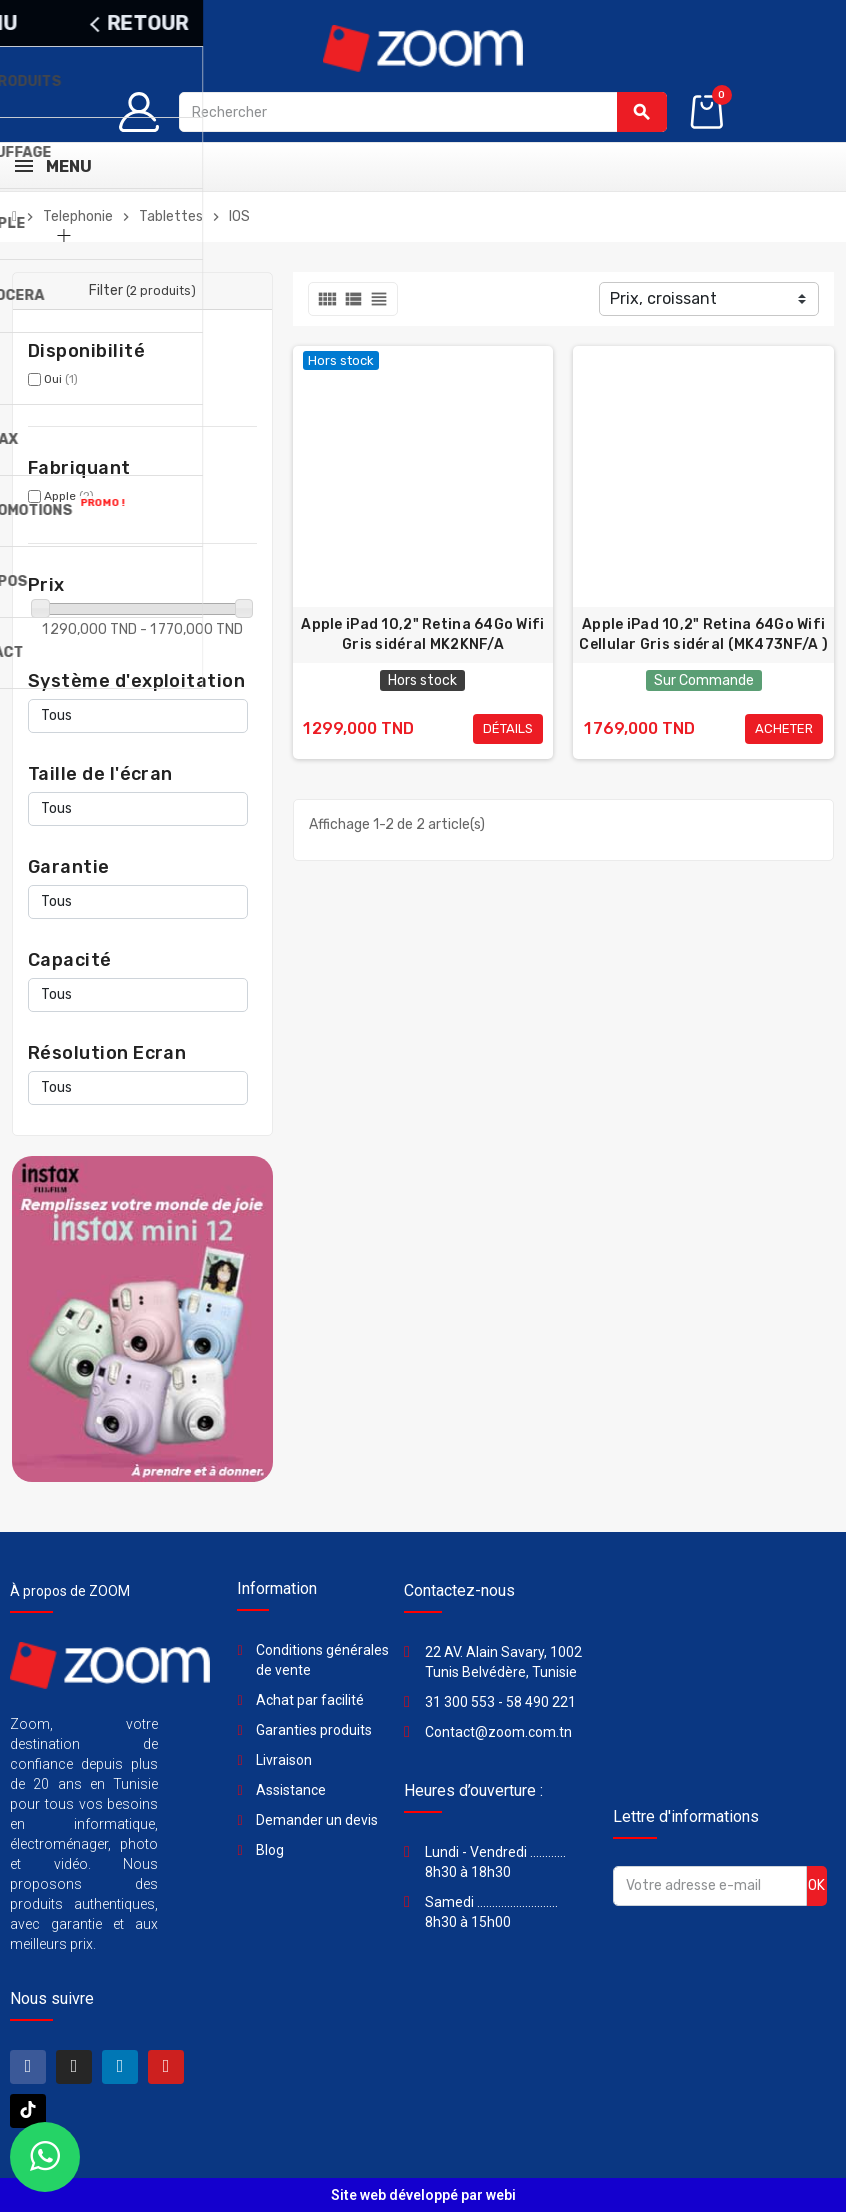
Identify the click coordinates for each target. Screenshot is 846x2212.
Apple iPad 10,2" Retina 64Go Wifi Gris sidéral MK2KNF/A (422, 634)
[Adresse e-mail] (710, 1886)
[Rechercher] (423, 112)
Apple (69, 496)
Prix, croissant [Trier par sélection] (663, 298)
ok (816, 1885)
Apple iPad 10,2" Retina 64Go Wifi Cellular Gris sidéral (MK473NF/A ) (703, 634)
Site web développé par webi (423, 2195)
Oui (61, 379)
